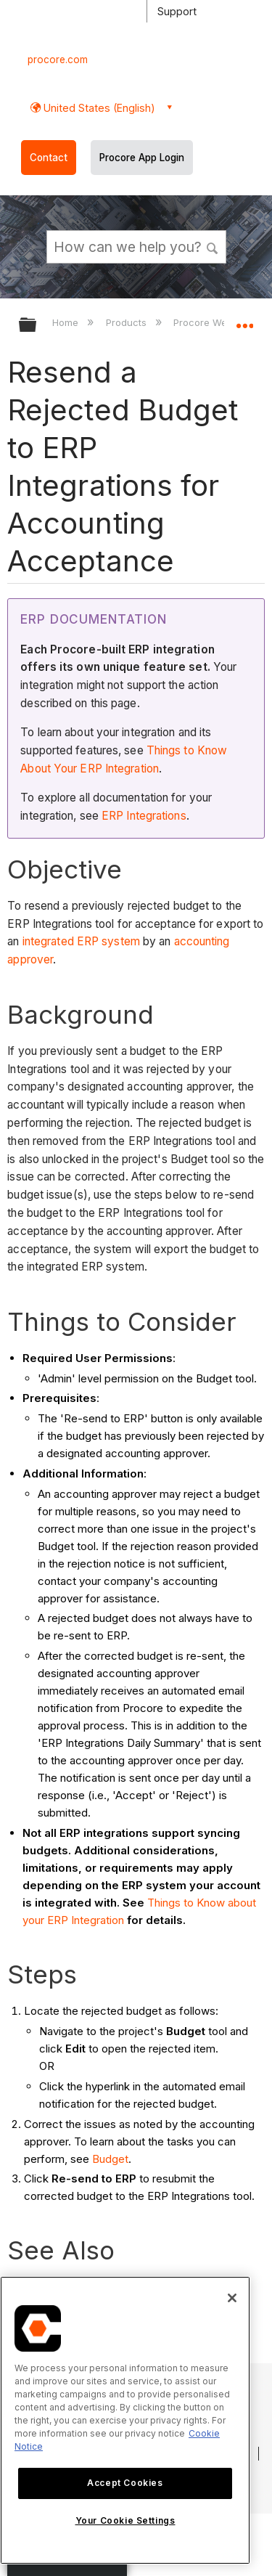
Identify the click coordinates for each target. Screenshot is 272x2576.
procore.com (58, 59)
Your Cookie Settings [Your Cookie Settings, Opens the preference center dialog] (125, 2520)
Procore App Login (141, 157)
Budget (110, 2159)
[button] (212, 246)
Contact (48, 157)
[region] (125, 2420)
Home (66, 322)
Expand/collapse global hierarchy (37, 325)
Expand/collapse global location (244, 320)
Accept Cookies (124, 2482)
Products (127, 322)
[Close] (232, 2298)
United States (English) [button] (98, 108)
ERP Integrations (144, 816)
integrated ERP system (81, 941)
